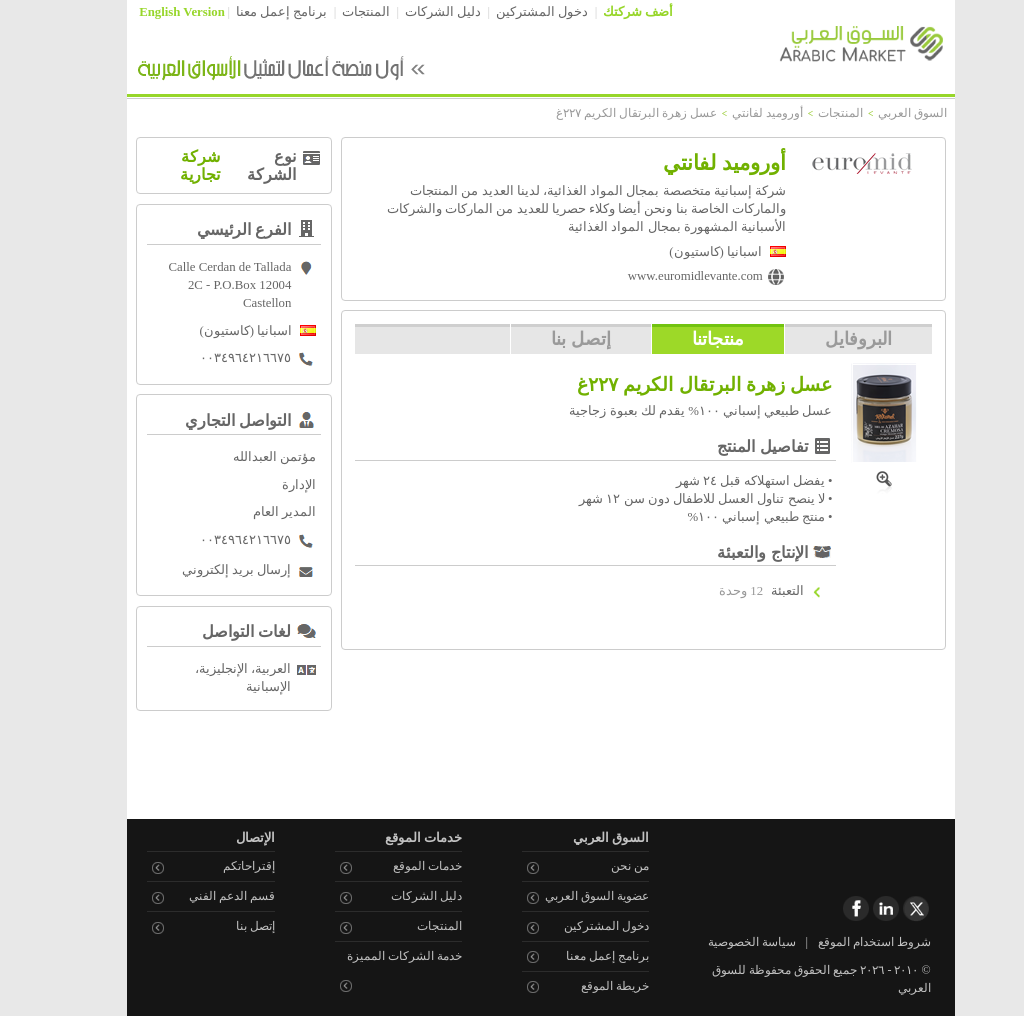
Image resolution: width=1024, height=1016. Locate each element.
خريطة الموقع (586, 986)
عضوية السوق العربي (568, 896)
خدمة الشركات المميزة (375, 956)
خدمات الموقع (398, 866)
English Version (153, 12)
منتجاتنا (689, 338)
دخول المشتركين (513, 12)
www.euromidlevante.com (666, 276)
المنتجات (337, 12)
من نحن (601, 866)
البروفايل (829, 338)
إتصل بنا (552, 338)
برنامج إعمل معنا (252, 12)
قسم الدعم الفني (203, 896)
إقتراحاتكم (220, 866)
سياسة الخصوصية (723, 942)
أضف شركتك (609, 12)
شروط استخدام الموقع (845, 942)
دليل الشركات (414, 12)
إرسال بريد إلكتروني (207, 570)
